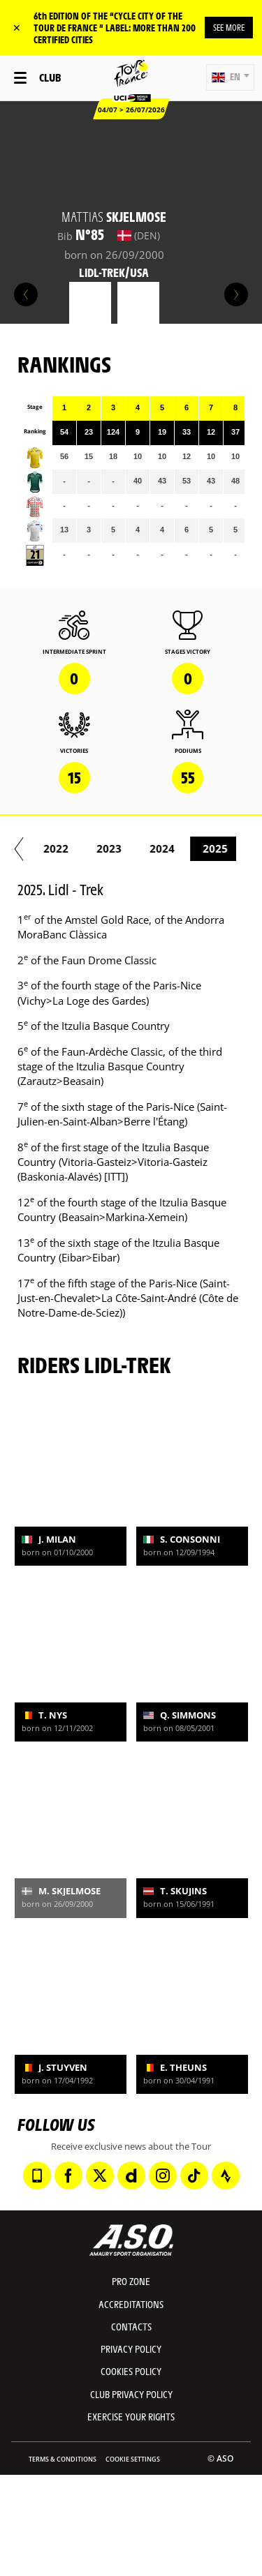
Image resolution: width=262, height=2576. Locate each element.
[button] (230, 77)
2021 (98, 848)
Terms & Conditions (62, 2459)
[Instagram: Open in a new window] (163, 2175)
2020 (45, 848)
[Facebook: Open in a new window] (68, 2175)
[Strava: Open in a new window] (226, 2175)
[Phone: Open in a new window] (37, 2175)
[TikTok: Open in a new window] (194, 2175)
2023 (204, 848)
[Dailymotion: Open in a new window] (131, 2175)
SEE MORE (229, 27)
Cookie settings (132, 2459)
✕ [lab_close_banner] (17, 27)
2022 (151, 848)
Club (50, 77)
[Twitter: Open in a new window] (100, 2175)
